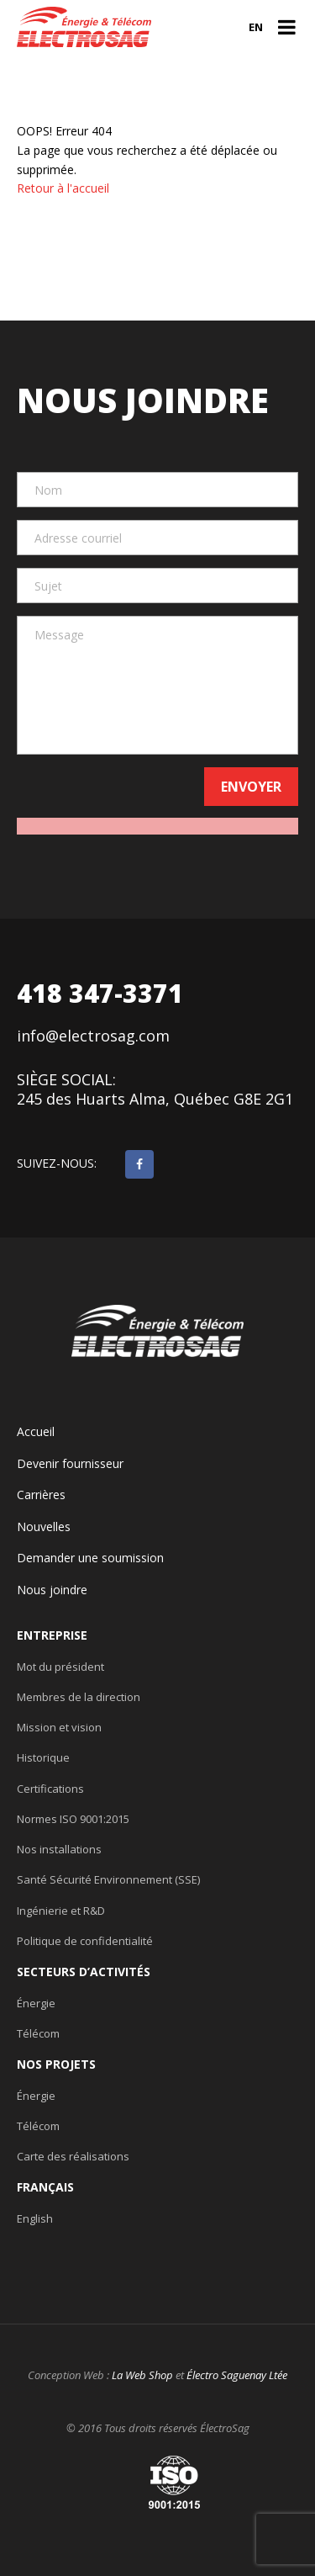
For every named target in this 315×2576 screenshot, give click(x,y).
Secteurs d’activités (83, 1972)
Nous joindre (52, 1590)
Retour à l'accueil (63, 188)
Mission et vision (59, 1727)
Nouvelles (44, 1526)
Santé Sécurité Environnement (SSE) (108, 1879)
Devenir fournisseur (70, 1463)
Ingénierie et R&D (61, 1910)
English (35, 2218)
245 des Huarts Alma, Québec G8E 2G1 (155, 1099)
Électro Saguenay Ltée (236, 2375)
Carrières (41, 1495)
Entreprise (52, 1635)
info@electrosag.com (93, 1036)
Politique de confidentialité (85, 1941)
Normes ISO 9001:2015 (73, 1819)
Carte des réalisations (73, 2156)
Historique (43, 1757)
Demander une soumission (90, 1558)
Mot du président (60, 1666)
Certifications (50, 1788)
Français (45, 2187)
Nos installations (59, 1849)
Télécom (38, 2033)
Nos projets (56, 2064)
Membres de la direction (78, 1697)
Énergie (36, 2003)
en (256, 26)
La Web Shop (142, 2375)
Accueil (36, 1431)
